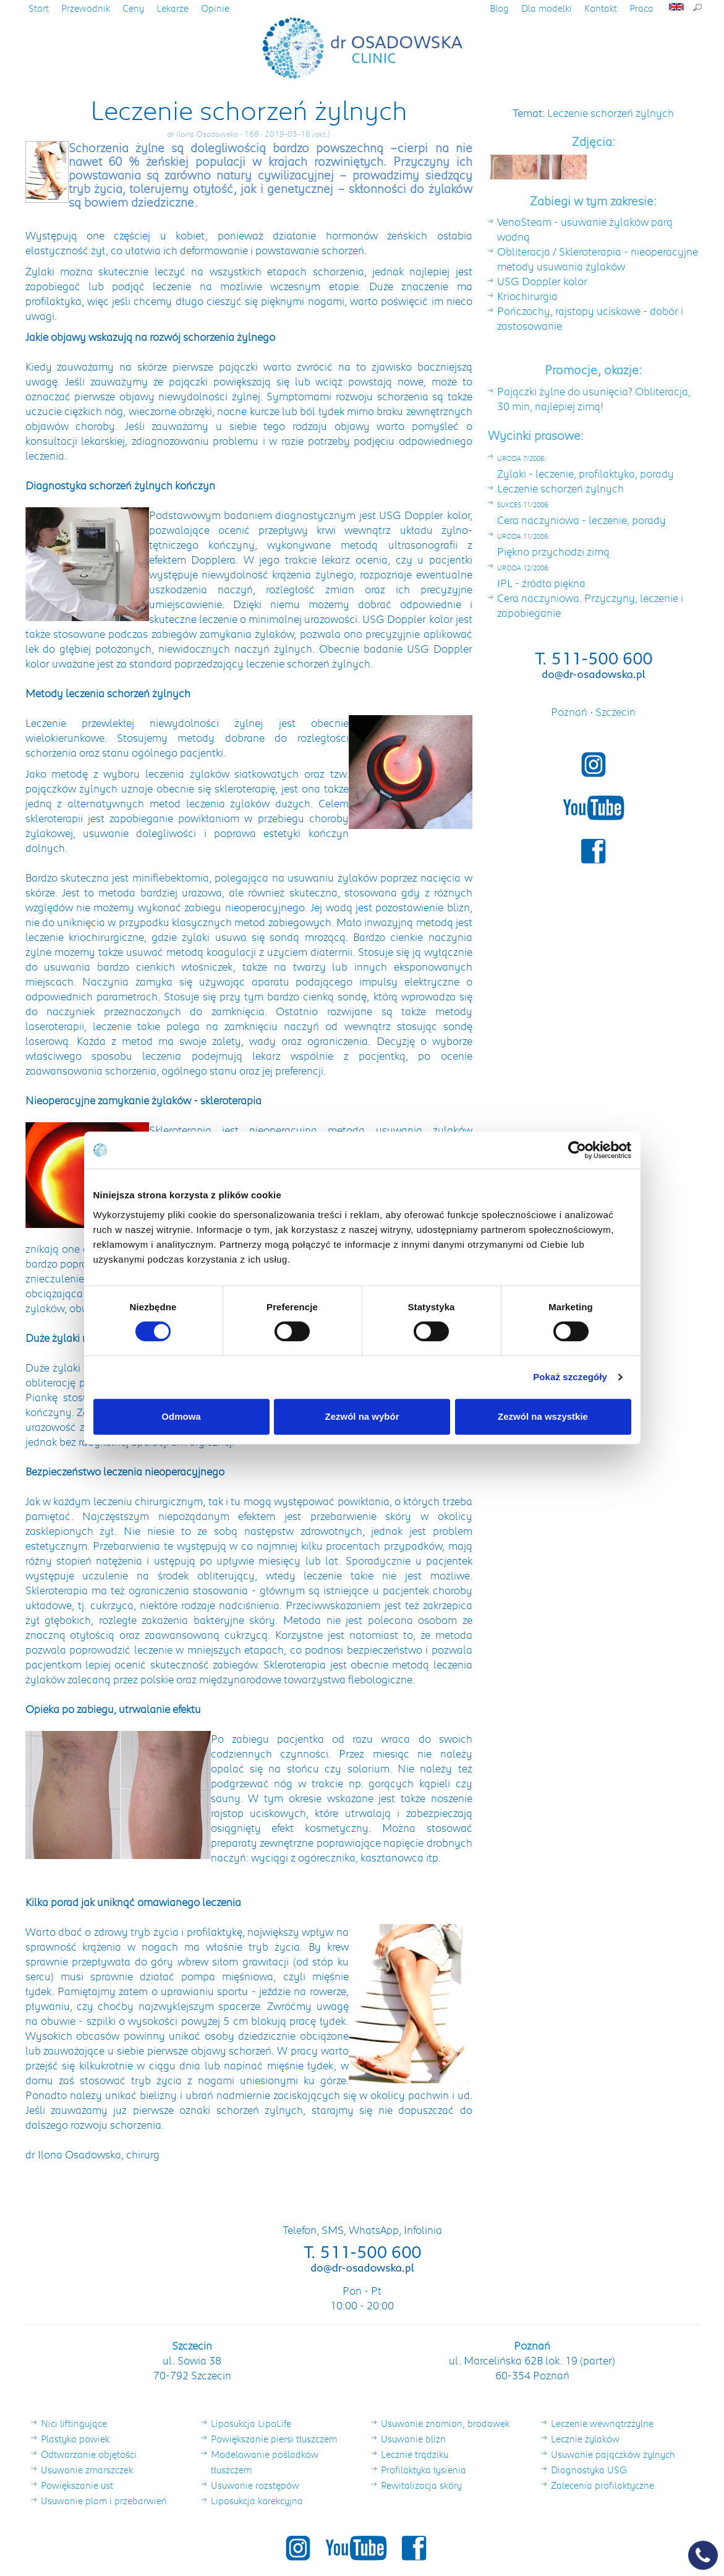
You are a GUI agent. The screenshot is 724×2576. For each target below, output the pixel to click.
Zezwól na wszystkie (543, 1416)
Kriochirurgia (527, 296)
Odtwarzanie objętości (89, 2454)
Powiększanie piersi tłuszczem (274, 2438)
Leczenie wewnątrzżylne (602, 2423)
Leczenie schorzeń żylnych (610, 112)
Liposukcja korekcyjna (257, 2500)
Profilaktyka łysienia (423, 2469)
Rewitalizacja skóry (421, 2485)
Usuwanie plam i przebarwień (104, 2500)
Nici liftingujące (74, 2423)
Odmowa (180, 1416)
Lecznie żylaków (585, 2438)
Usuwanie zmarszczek (87, 2469)
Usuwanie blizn (413, 2438)
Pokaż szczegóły (570, 1377)
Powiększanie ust (77, 2485)
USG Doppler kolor (542, 281)
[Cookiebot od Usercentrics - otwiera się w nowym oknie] (577, 1150)
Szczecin (615, 711)
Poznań (570, 711)
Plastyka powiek (75, 2438)
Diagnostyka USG (589, 2469)
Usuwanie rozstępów (255, 2485)
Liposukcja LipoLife (251, 2423)
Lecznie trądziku (414, 2454)
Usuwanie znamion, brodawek (445, 2423)
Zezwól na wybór (362, 1416)
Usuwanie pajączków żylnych (613, 2454)
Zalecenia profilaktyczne (602, 2485)
